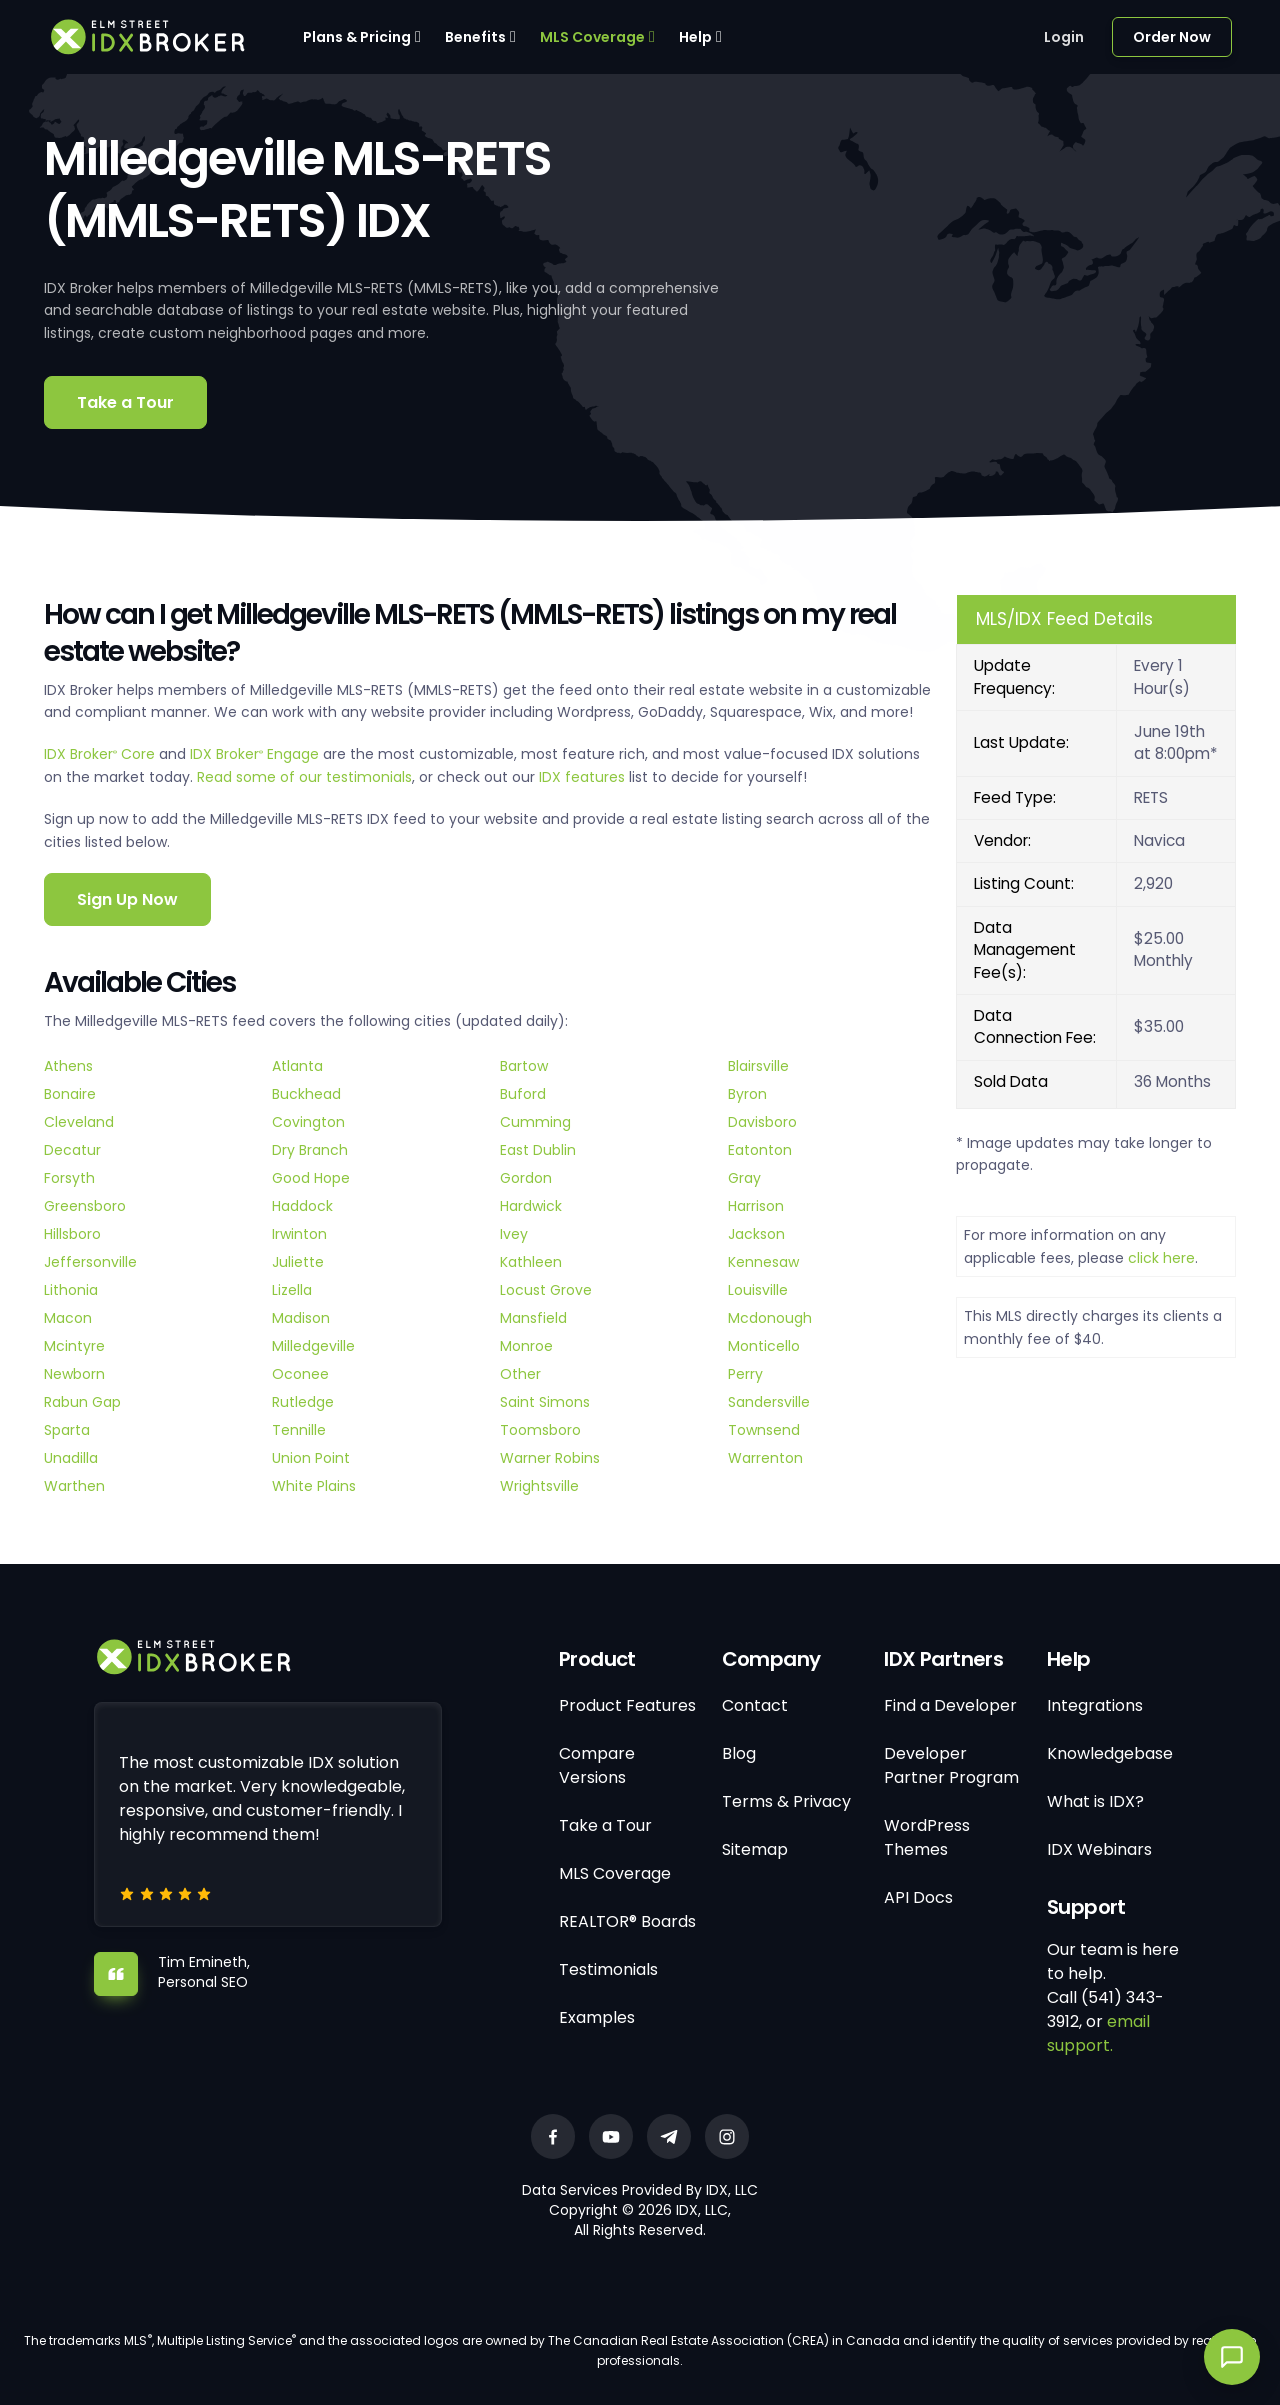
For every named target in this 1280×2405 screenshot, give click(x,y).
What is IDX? (1095, 1801)
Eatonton (760, 1150)
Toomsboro (540, 1430)
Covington (308, 1122)
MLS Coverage (592, 37)
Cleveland (79, 1122)
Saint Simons (545, 1402)
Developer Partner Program (951, 1765)
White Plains (314, 1486)
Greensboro (85, 1206)
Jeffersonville (90, 1262)
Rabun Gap (82, 1402)
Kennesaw (763, 1262)
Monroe (526, 1346)
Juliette (298, 1262)
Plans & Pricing (357, 37)
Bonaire (70, 1094)
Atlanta (297, 1066)
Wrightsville (539, 1486)
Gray (744, 1178)
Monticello (764, 1346)
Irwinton (299, 1234)
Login (1064, 37)
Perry (745, 1374)
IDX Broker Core (101, 754)
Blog (739, 1753)
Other (520, 1374)
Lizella (292, 1290)
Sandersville (769, 1402)
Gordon (526, 1178)
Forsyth (69, 1178)
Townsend (764, 1430)
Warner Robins (550, 1458)
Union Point (311, 1458)
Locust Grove (546, 1290)
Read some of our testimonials (304, 777)
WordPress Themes (927, 1837)
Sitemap (755, 1849)
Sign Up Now (127, 899)
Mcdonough (770, 1318)
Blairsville (758, 1066)
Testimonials (608, 1969)
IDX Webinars (1099, 1849)
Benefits (475, 37)
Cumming (535, 1122)
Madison (301, 1318)
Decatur (72, 1150)
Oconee (300, 1374)
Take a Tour (125, 402)
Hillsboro (72, 1234)
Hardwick (531, 1206)
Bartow (524, 1066)
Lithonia (71, 1290)
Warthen (74, 1486)
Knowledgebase (1110, 1753)
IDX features (582, 777)
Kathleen (531, 1262)
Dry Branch (310, 1150)
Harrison (756, 1206)
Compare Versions (597, 1765)
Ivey (514, 1234)
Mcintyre (74, 1346)
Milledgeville (313, 1346)
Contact (755, 1705)
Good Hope (311, 1178)
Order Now (1172, 37)
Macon (68, 1318)
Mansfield (533, 1318)
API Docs (918, 1897)
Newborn (74, 1374)
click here (1161, 1258)
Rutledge (303, 1402)
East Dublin (538, 1150)
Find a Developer (950, 1705)
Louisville (758, 1290)
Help (695, 37)
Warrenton (765, 1458)
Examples (597, 2017)
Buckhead (306, 1094)
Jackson (756, 1234)
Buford (523, 1094)
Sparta (67, 1430)
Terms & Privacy (786, 1801)
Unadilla (71, 1458)
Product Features (627, 1705)
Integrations (1095, 1705)
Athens (68, 1066)
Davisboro (762, 1122)
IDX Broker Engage (256, 754)
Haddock (302, 1206)
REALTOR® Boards (627, 1921)
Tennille (299, 1430)
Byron (747, 1094)
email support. (1098, 2033)
